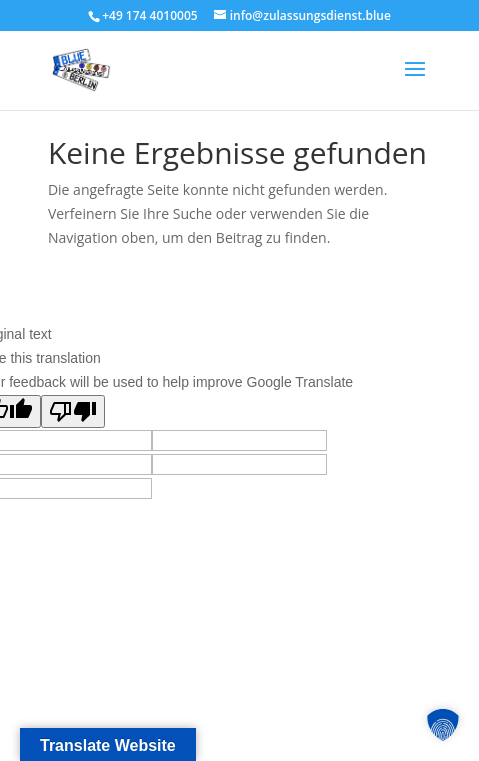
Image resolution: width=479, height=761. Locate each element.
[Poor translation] (73, 411)
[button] (443, 725)
